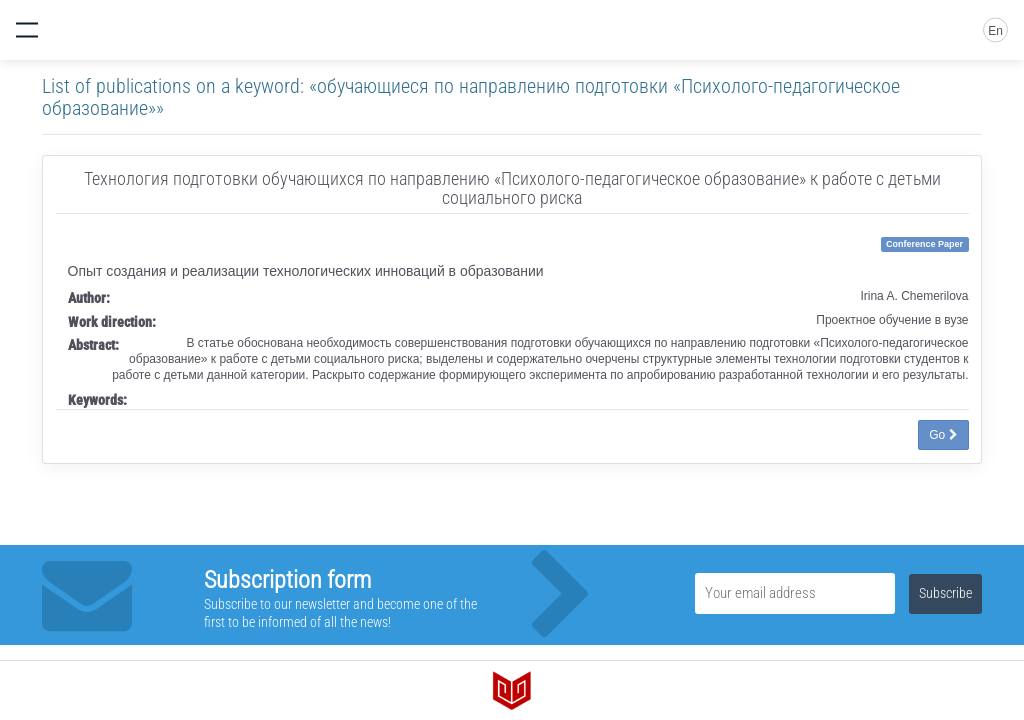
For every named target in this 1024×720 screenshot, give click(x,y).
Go (943, 435)
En (995, 31)
